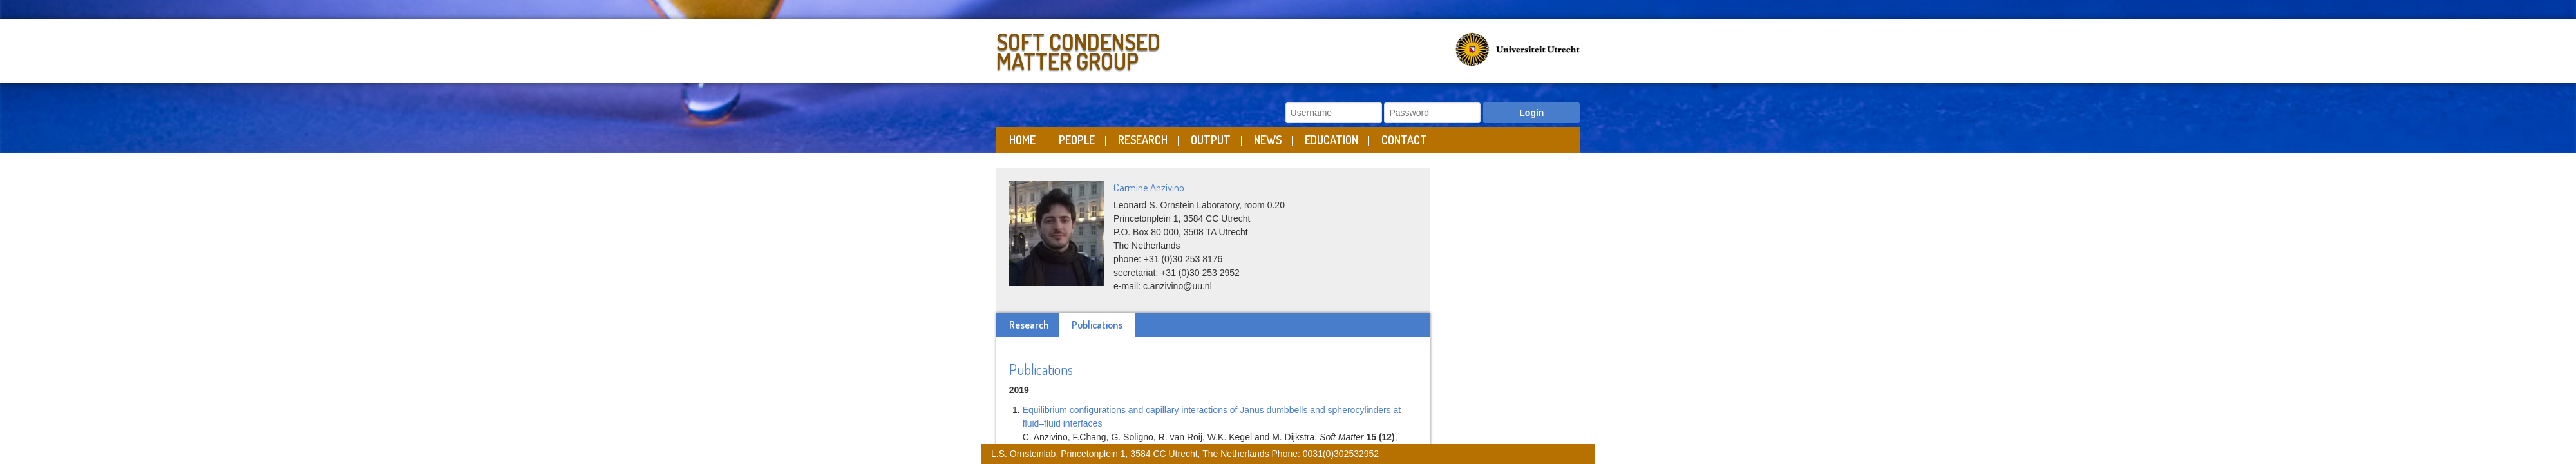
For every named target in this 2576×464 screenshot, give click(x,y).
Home (1022, 140)
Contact (1404, 140)
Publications (1097, 324)
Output (1211, 140)
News (1268, 140)
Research (1143, 140)
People (1077, 140)
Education (1331, 140)
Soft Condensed (1139, 48)
